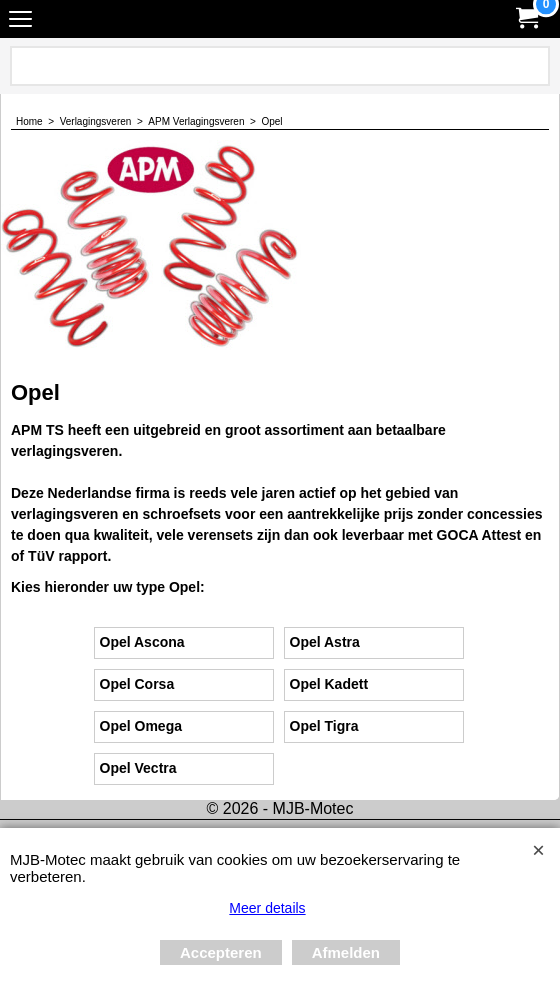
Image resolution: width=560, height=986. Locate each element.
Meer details (267, 908)
